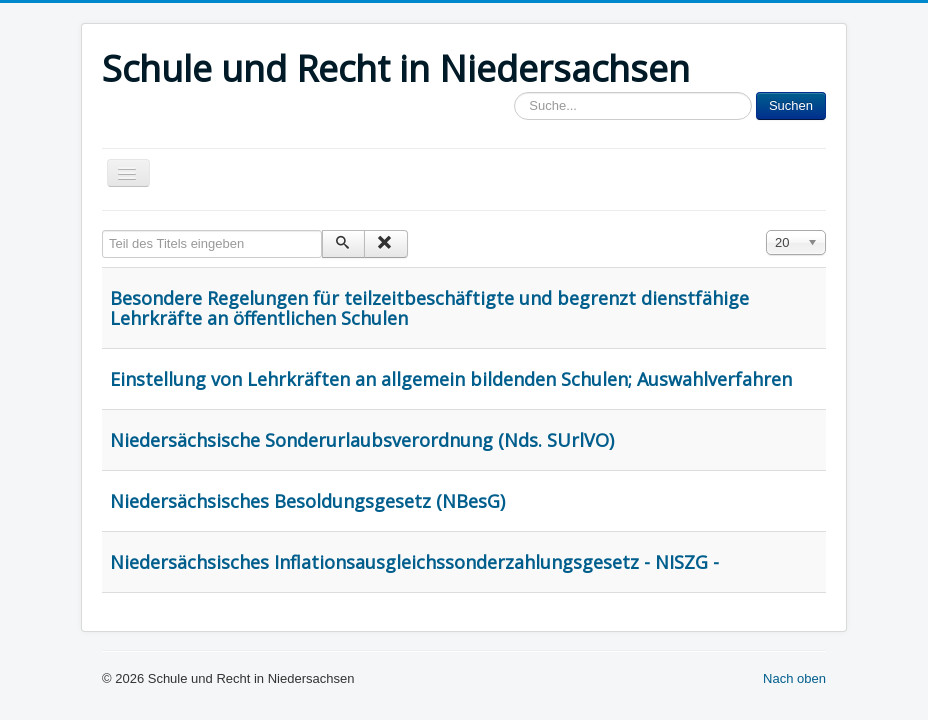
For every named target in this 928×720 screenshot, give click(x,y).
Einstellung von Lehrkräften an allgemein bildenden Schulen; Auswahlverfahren (451, 379)
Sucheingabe (514, 92)
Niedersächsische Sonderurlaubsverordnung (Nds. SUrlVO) (362, 440)
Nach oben (794, 678)
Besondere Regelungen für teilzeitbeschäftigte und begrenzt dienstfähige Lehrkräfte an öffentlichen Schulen (429, 308)
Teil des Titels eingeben (102, 230)
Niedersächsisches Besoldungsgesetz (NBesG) (307, 501)
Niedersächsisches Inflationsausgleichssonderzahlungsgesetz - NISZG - (414, 562)
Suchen (791, 105)
